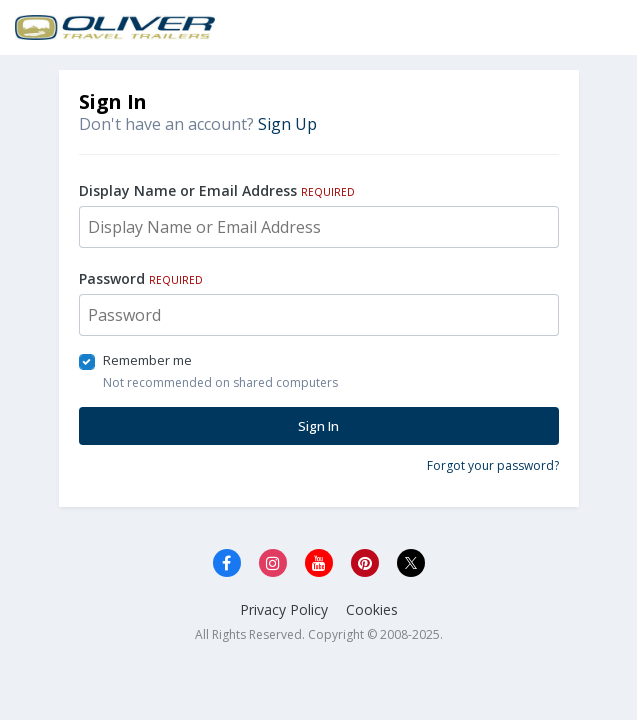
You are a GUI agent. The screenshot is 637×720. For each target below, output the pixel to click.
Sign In (318, 426)
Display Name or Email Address (217, 190)
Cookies (372, 609)
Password (141, 278)
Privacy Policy (284, 609)
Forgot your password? (493, 465)
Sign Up (287, 124)
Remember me (147, 360)
